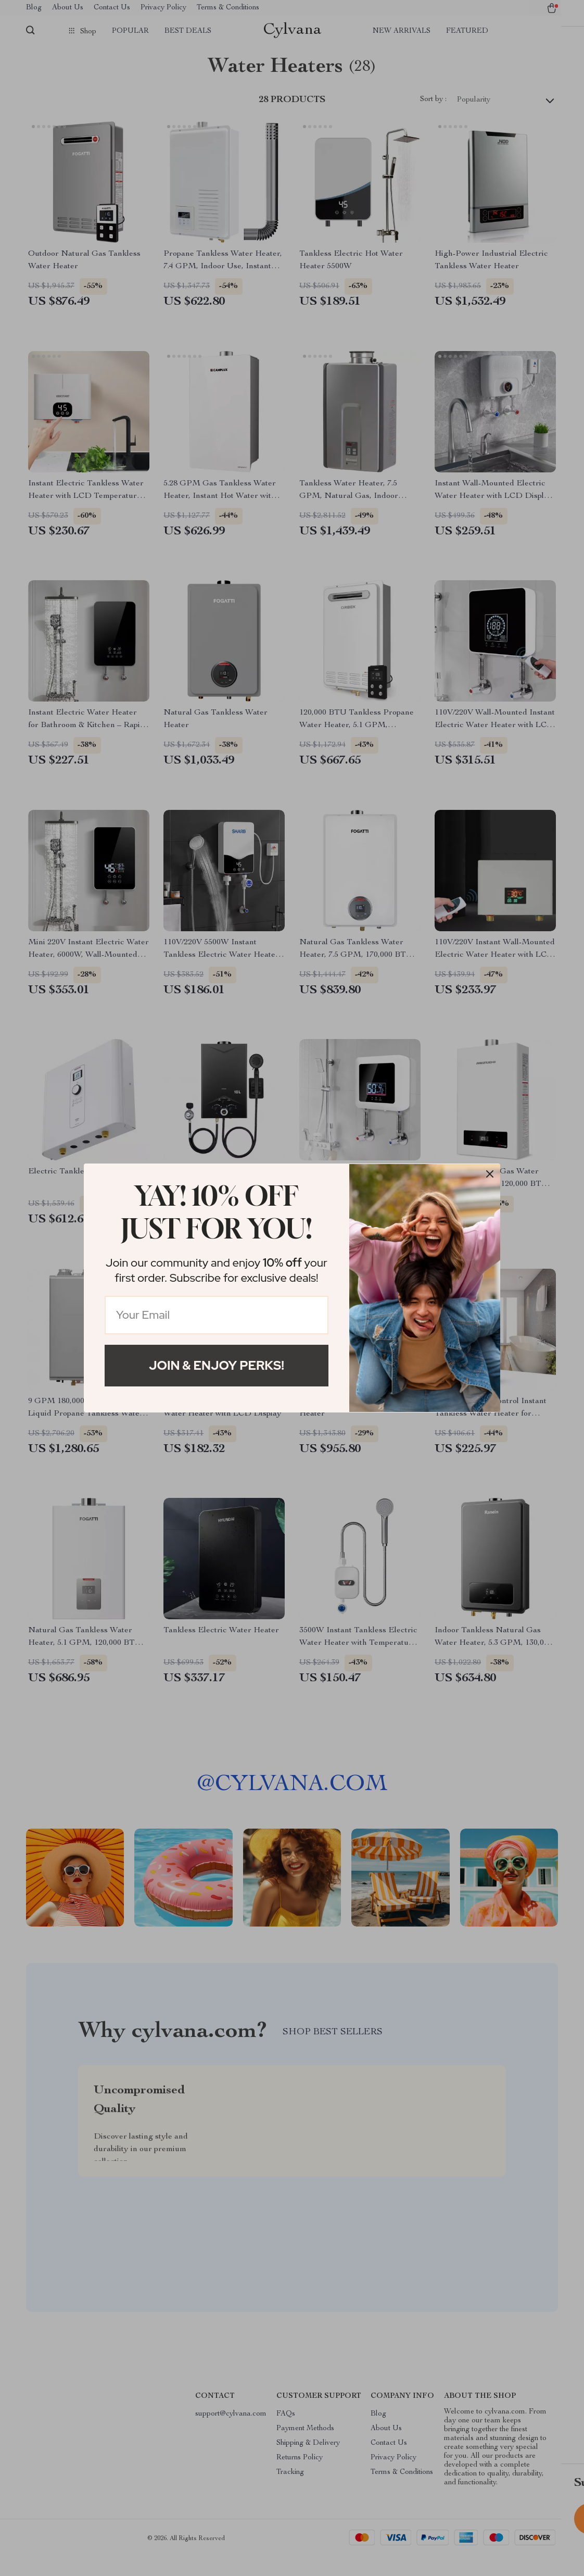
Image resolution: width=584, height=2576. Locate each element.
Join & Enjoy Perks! (216, 1365)
